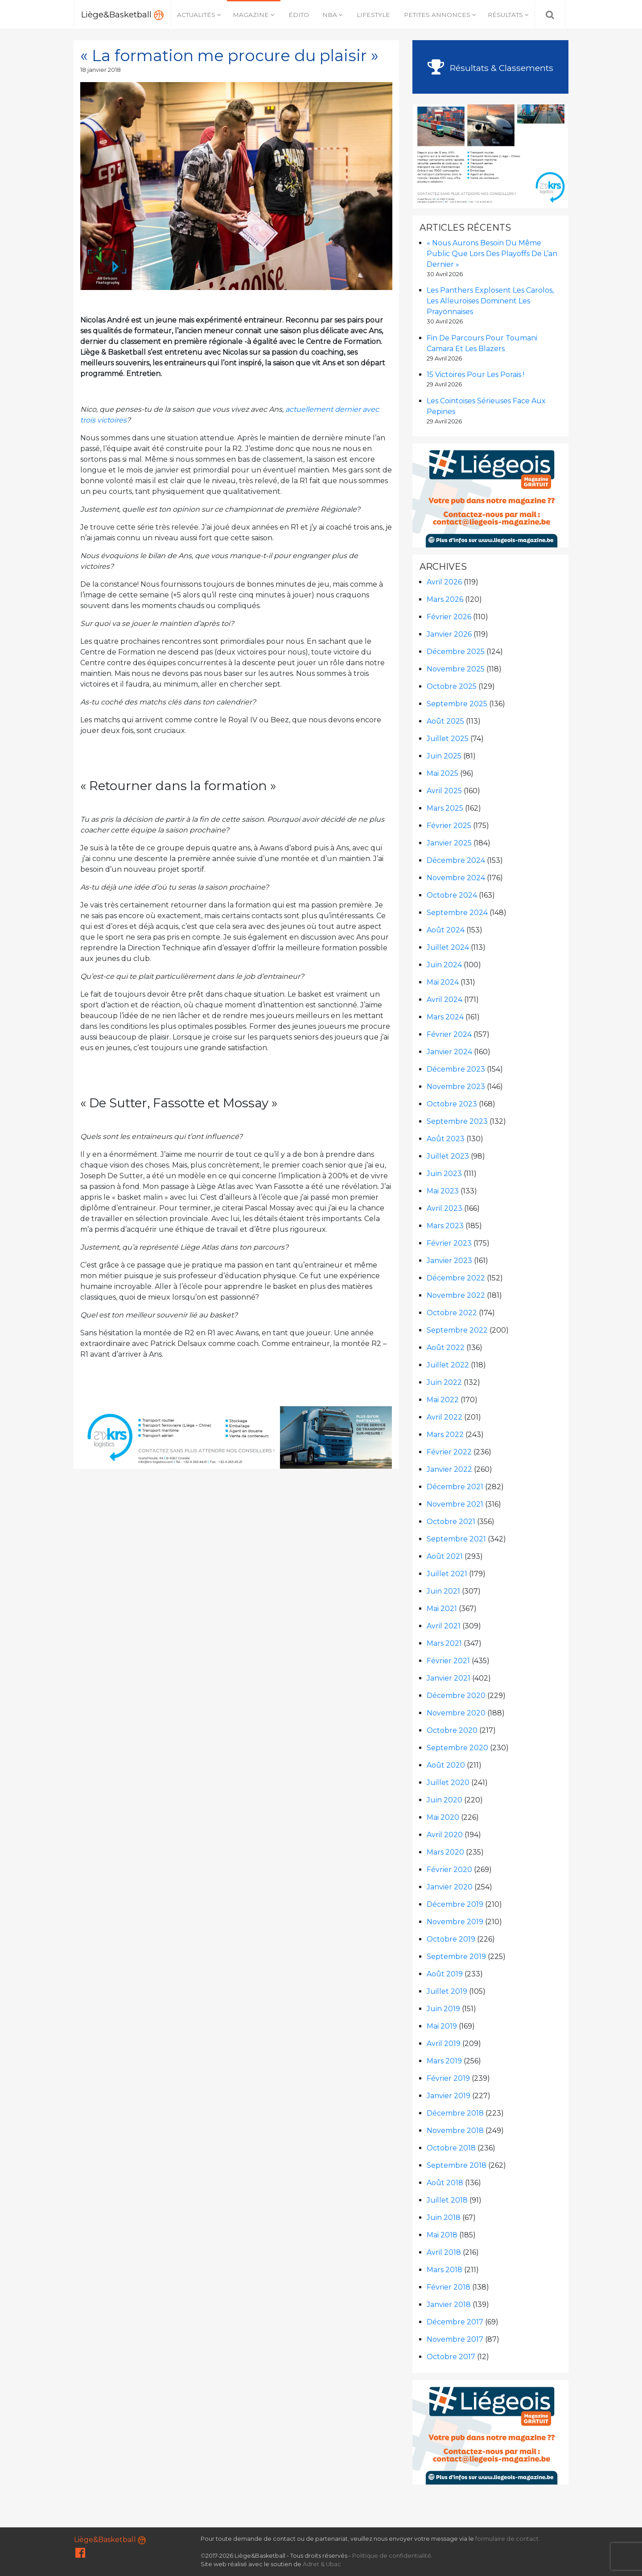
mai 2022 (443, 1400)
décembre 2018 (455, 2113)
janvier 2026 (449, 634)
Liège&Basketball (122, 14)
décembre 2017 (455, 2322)
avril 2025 (444, 791)
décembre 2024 (456, 860)
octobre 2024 (452, 895)
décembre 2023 (456, 1069)
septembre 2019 (456, 1956)
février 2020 (449, 1869)
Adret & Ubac (322, 2564)
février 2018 (448, 2287)
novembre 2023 (456, 1086)
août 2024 (446, 930)
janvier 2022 (449, 1469)
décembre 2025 (456, 651)
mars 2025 (445, 808)
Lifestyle (373, 14)
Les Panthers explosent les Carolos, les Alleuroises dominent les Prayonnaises (490, 301)
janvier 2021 (448, 1678)
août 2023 (446, 1139)
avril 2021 (444, 1626)
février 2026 (449, 617)
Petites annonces (437, 14)
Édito (298, 14)
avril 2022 (444, 1417)
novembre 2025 (456, 669)
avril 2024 (444, 999)
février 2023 (449, 1243)
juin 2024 (444, 965)
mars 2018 (444, 2269)
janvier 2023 (449, 1260)
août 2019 (445, 1974)
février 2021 (448, 1661)
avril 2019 (444, 2043)
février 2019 (448, 2078)
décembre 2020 (456, 1695)
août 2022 (446, 1347)
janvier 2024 (449, 1052)
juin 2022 (444, 1382)
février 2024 (449, 1034)
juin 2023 (444, 1173)
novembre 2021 (455, 1504)
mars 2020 (445, 1852)
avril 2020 (445, 1835)
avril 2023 (444, 1208)
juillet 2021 (447, 1574)
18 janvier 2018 (100, 69)
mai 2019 (442, 2026)
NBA (329, 14)
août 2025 (445, 721)
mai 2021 (442, 1608)
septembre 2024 (457, 912)
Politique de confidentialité (391, 2555)
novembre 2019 (455, 1922)
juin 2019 (443, 2008)
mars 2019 (444, 2061)
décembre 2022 (456, 1278)
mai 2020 (443, 1817)
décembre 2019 (455, 1904)
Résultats (505, 14)
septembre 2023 (457, 1121)
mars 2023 (445, 1226)
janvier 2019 (448, 2095)
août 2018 (445, 2182)
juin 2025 (444, 756)
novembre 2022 (456, 1295)
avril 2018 (444, 2252)
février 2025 (449, 825)
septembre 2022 (457, 1330)
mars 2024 (445, 1017)
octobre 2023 (452, 1104)
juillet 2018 (447, 2200)
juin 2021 (443, 1591)
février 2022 (449, 1452)
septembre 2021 (456, 1539)
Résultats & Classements (490, 67)
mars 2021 (444, 1643)
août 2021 (445, 1556)
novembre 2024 (456, 878)
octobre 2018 (451, 2148)
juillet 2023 (448, 1156)
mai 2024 (443, 982)
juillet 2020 (448, 1782)
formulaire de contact (507, 2538)
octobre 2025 (452, 686)
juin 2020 (444, 1800)
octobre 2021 (451, 1521)
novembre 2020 (456, 1713)
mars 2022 (445, 1434)
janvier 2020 (450, 1887)
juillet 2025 (448, 738)
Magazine (251, 14)
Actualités (196, 14)
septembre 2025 (457, 704)
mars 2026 (445, 599)
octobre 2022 (452, 1313)
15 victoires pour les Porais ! (475, 374)
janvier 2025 (449, 843)
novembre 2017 (455, 2339)
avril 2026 (444, 582)
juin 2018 (444, 2217)
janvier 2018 (449, 2304)
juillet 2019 (447, 1991)
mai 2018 (442, 2235)
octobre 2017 (451, 2356)
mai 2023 (443, 1191)
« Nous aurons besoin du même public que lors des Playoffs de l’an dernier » (492, 254)
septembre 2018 (456, 2165)
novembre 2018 (455, 2130)
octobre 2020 (452, 1730)
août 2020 (446, 1765)
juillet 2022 (448, 1365)
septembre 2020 (457, 1748)
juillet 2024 (448, 947)
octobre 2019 (451, 1939)
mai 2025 (442, 773)
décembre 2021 (455, 1487)
